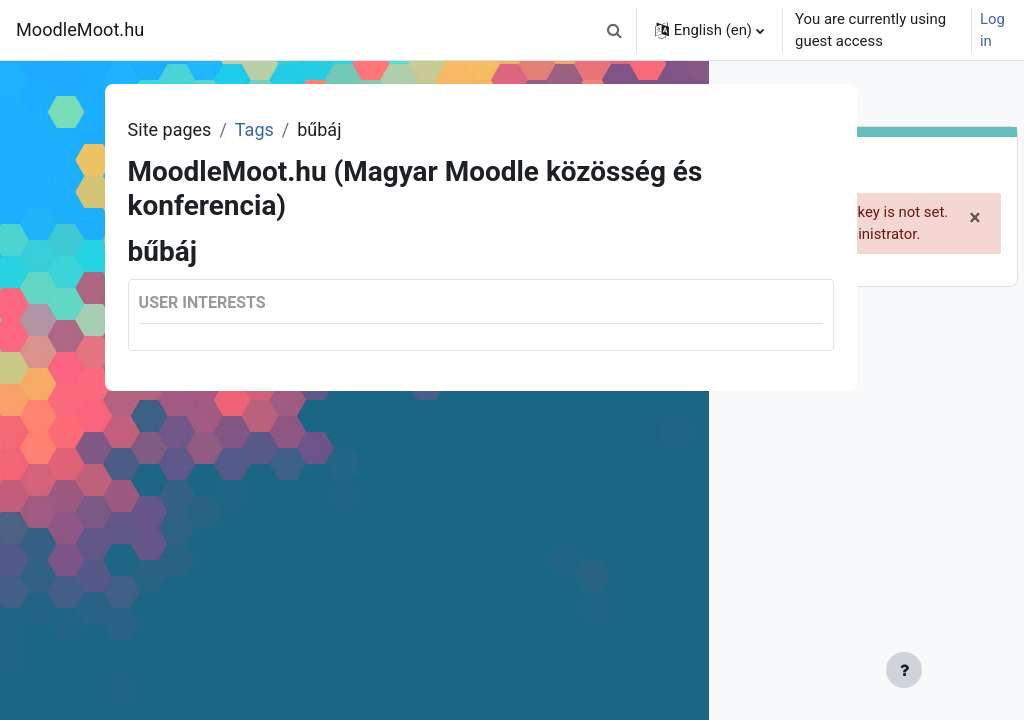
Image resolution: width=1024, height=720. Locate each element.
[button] (615, 30)
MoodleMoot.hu (80, 29)
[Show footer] (659, 670)
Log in (992, 30)
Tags (262, 129)
